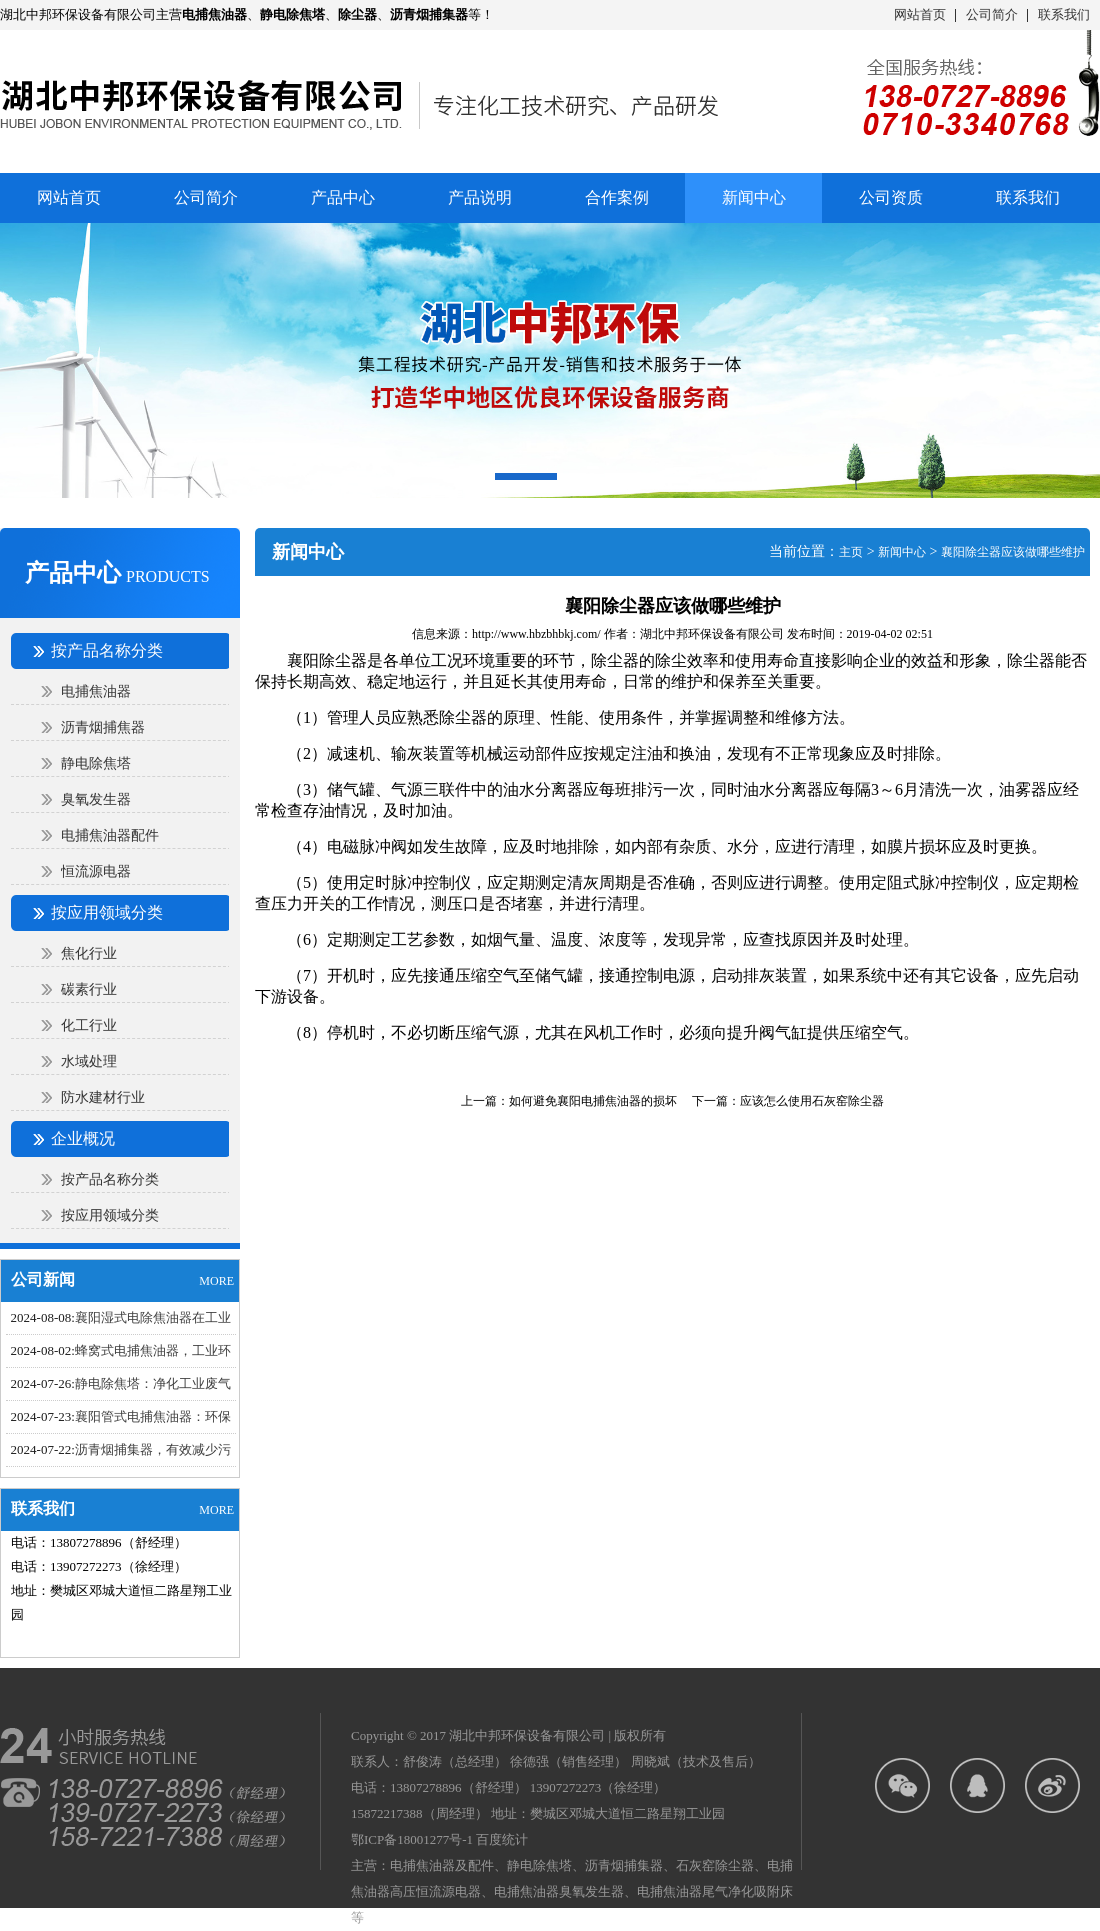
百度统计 (502, 1839)
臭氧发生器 (96, 799)
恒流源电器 (96, 871)
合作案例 (617, 197)
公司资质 (891, 197)
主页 (851, 552)
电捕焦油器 (96, 691)
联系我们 (1064, 14)
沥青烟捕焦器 (103, 727)
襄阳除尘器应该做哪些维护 (1013, 552)
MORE (216, 1281)
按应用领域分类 (110, 1215)
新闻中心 (902, 552)
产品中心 (343, 197)
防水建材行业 (103, 1097)
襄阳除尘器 (327, 660)
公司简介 (992, 14)
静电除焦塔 (96, 763)
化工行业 (89, 1025)
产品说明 (480, 197)
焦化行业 (89, 953)
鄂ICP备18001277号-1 (412, 1839)
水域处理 (89, 1061)
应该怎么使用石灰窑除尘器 (812, 1101)
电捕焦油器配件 (110, 835)
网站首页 (920, 14)
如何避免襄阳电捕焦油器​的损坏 (593, 1101)
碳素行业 (89, 989)
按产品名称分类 (110, 1179)
